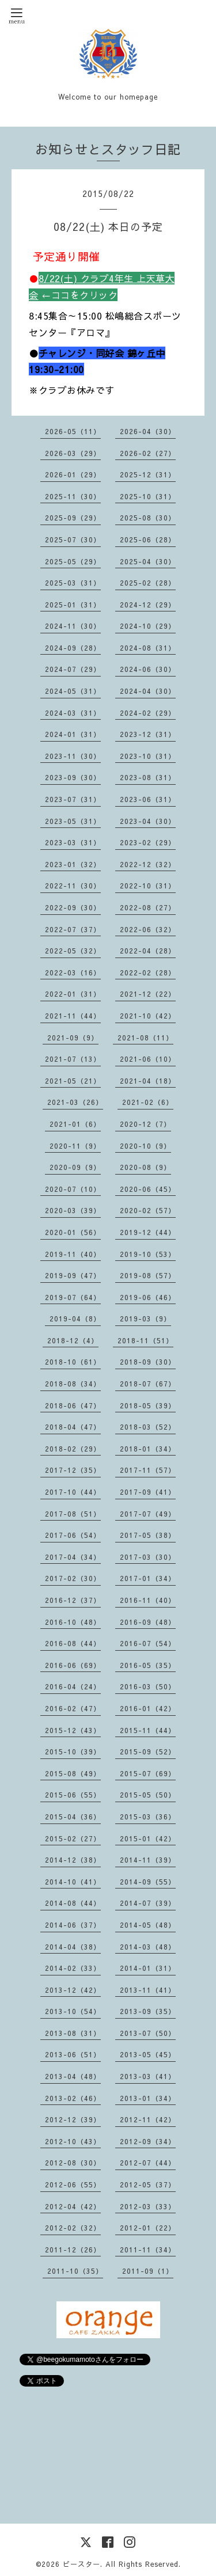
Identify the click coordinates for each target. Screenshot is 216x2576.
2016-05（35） (148, 1665)
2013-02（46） (73, 2098)
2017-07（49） (148, 1513)
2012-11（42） (148, 2119)
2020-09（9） (75, 1167)
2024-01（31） (73, 734)
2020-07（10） (73, 1189)
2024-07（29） (73, 669)
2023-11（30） (73, 756)
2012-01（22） (148, 2227)
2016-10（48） (73, 1622)
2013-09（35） (148, 2011)
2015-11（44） (148, 1730)
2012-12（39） (73, 2119)
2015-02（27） (73, 1838)
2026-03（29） (73, 453)
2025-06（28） (148, 539)
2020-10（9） (145, 1145)
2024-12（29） (148, 604)
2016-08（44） (73, 1643)
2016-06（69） (73, 1665)
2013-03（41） (148, 2076)
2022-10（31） (148, 885)
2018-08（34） (73, 1383)
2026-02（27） (148, 453)
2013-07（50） (148, 2033)
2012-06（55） (73, 2184)
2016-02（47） (73, 1708)
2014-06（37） (73, 1924)
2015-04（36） (73, 1816)
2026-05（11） (73, 431)
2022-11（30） (73, 885)
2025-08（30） (148, 517)
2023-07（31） (73, 799)
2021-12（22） (148, 993)
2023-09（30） (73, 777)
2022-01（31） (73, 993)
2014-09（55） (148, 1881)
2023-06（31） (148, 799)
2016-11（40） (148, 1600)
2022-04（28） (148, 950)
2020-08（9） (145, 1167)
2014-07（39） (148, 1903)
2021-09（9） (72, 1037)
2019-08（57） (148, 1275)
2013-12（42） (73, 1989)
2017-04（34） (73, 1556)
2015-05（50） (148, 1794)
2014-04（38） (73, 1946)
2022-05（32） (73, 950)
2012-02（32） (73, 2227)
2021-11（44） (73, 1015)
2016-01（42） (148, 1708)
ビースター (81, 2564)
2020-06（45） (148, 1189)
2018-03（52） (148, 1426)
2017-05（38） (148, 1535)
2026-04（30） (148, 431)
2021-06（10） (148, 1058)
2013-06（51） (73, 2054)
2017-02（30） (73, 1578)
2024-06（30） (148, 669)
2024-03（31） (73, 712)
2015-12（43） (73, 1730)
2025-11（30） (73, 496)
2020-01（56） (73, 1232)
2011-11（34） (148, 2249)
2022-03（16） (73, 972)
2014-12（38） (73, 1859)
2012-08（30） (73, 2162)
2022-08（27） (148, 907)
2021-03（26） (75, 1102)
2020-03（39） (73, 1210)
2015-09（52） (148, 1751)
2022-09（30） (73, 907)
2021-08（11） (145, 1037)
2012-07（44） (148, 2162)
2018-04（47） (73, 1426)
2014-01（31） (148, 1968)
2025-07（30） (73, 539)
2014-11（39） (148, 1859)
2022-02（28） (148, 972)
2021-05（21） (73, 1080)
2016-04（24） (73, 1686)
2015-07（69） (148, 1773)
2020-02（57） (148, 1210)
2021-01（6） (75, 1124)
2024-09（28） (73, 647)
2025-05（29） (73, 561)
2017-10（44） (73, 1491)
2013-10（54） (73, 2011)
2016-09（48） (148, 1622)
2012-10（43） (73, 2141)
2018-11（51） (145, 1340)
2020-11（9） (75, 1145)
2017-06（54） (73, 1535)
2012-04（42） (73, 2206)
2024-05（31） (73, 691)
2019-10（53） (148, 1254)
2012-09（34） (148, 2141)
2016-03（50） (148, 1686)
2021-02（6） (147, 1102)
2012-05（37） (148, 2184)
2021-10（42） (148, 1015)
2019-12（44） (148, 1232)
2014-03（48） (148, 1946)
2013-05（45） (148, 2054)
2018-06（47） (73, 1405)
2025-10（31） (148, 496)
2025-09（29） (73, 517)
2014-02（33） (73, 1968)
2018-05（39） (148, 1405)
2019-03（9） (145, 1318)
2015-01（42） (148, 1838)
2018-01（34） (148, 1448)
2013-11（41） (148, 1989)
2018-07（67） (148, 1383)
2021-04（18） (148, 1080)
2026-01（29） (73, 474)
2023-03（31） (73, 842)
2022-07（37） (73, 929)
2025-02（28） (148, 582)
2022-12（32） (148, 864)
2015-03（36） (148, 1816)
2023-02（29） (148, 842)
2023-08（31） (148, 777)
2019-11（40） (73, 1254)
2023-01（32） (73, 864)
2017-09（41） (148, 1491)
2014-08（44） (73, 1903)
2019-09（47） (73, 1275)
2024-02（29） (148, 712)
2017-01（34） (148, 1578)
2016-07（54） (148, 1643)
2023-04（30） (148, 821)
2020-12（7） (145, 1124)
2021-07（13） (73, 1058)
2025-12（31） (148, 474)
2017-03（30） (148, 1556)
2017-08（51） (73, 1513)
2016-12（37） (73, 1600)
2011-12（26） (73, 2249)
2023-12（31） (148, 734)
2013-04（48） (73, 2076)
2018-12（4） (72, 1340)
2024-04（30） (148, 691)
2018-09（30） (148, 1361)
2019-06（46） (148, 1297)
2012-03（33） (148, 2206)
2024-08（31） (148, 647)
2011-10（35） (75, 2270)
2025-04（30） (148, 561)
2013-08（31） (73, 2033)
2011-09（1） (147, 2270)
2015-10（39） (73, 1751)
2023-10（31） (148, 756)
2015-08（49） (73, 1773)
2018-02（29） (73, 1448)
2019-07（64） (73, 1297)
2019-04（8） (75, 1318)
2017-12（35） (73, 1470)
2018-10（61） (73, 1361)
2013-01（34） (148, 2098)
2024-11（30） (73, 625)
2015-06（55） (73, 1794)
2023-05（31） (73, 821)
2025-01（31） (73, 604)
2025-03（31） (73, 582)
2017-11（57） (148, 1470)
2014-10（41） (73, 1881)
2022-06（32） (148, 929)
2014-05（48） (148, 1924)
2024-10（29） (148, 625)
